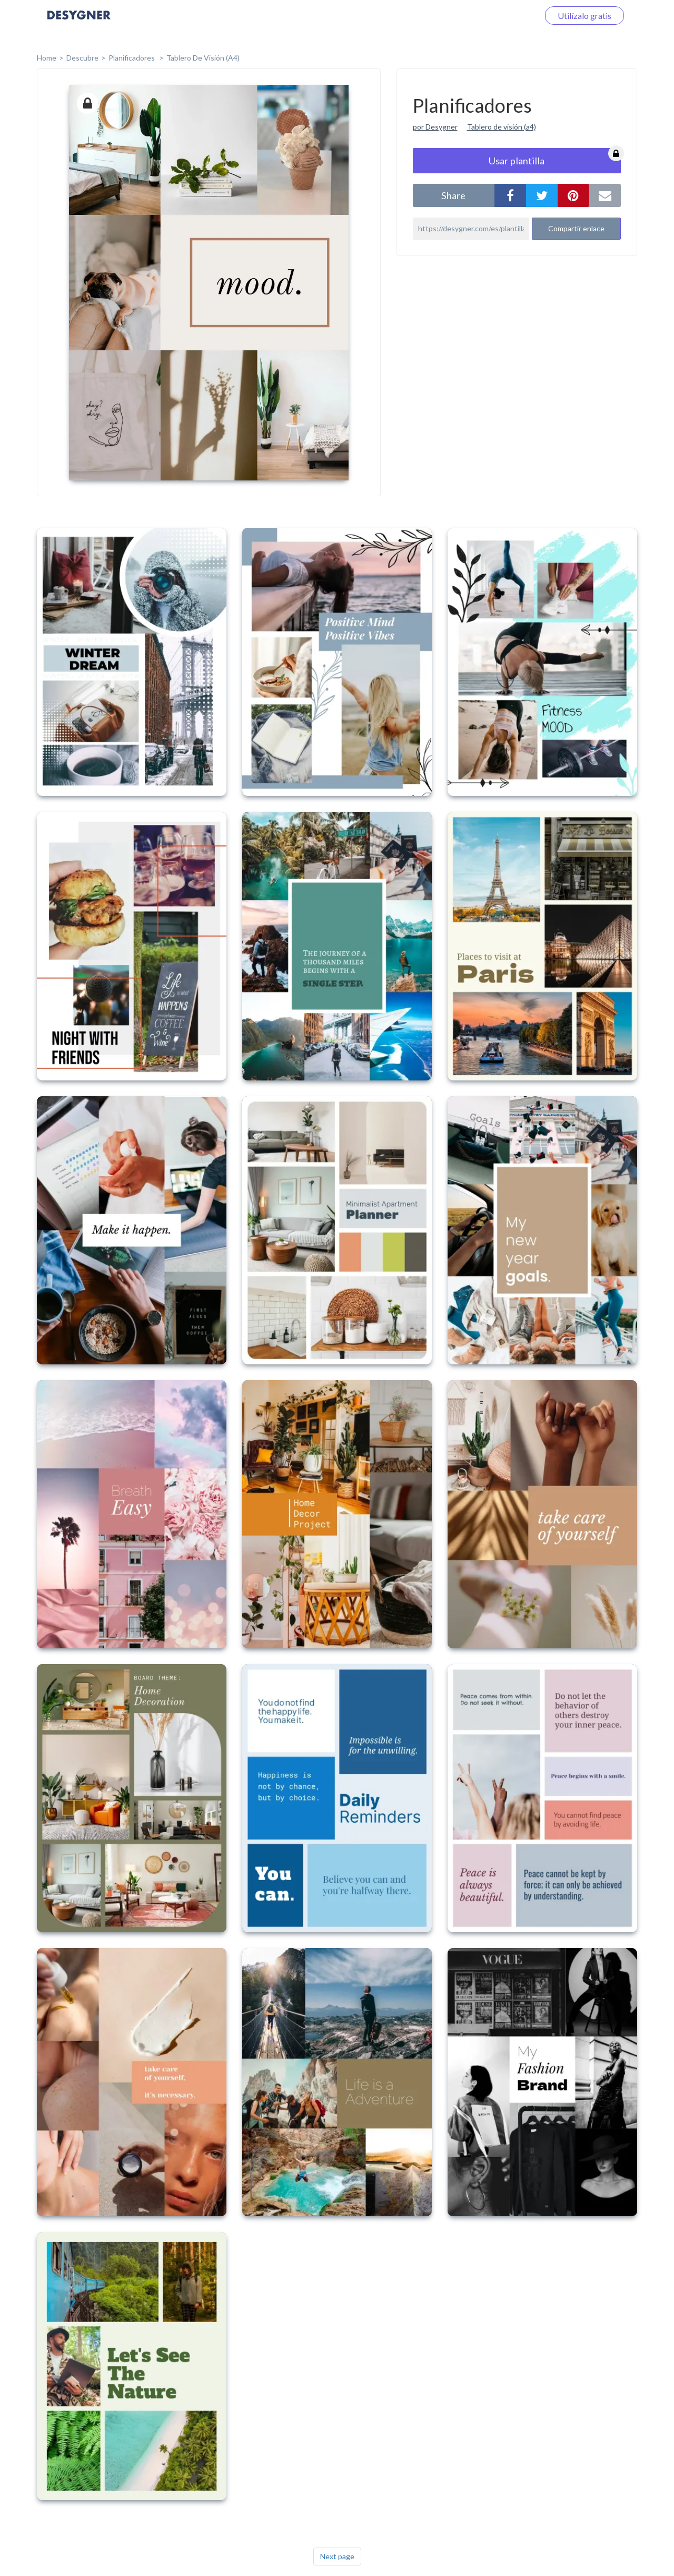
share (453, 195)
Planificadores (132, 57)
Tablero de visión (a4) (501, 126)
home (46, 57)
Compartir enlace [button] (576, 228)
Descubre (82, 57)
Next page (337, 2556)
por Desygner (435, 126)
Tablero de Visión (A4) (203, 57)
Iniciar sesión (502, 15)
